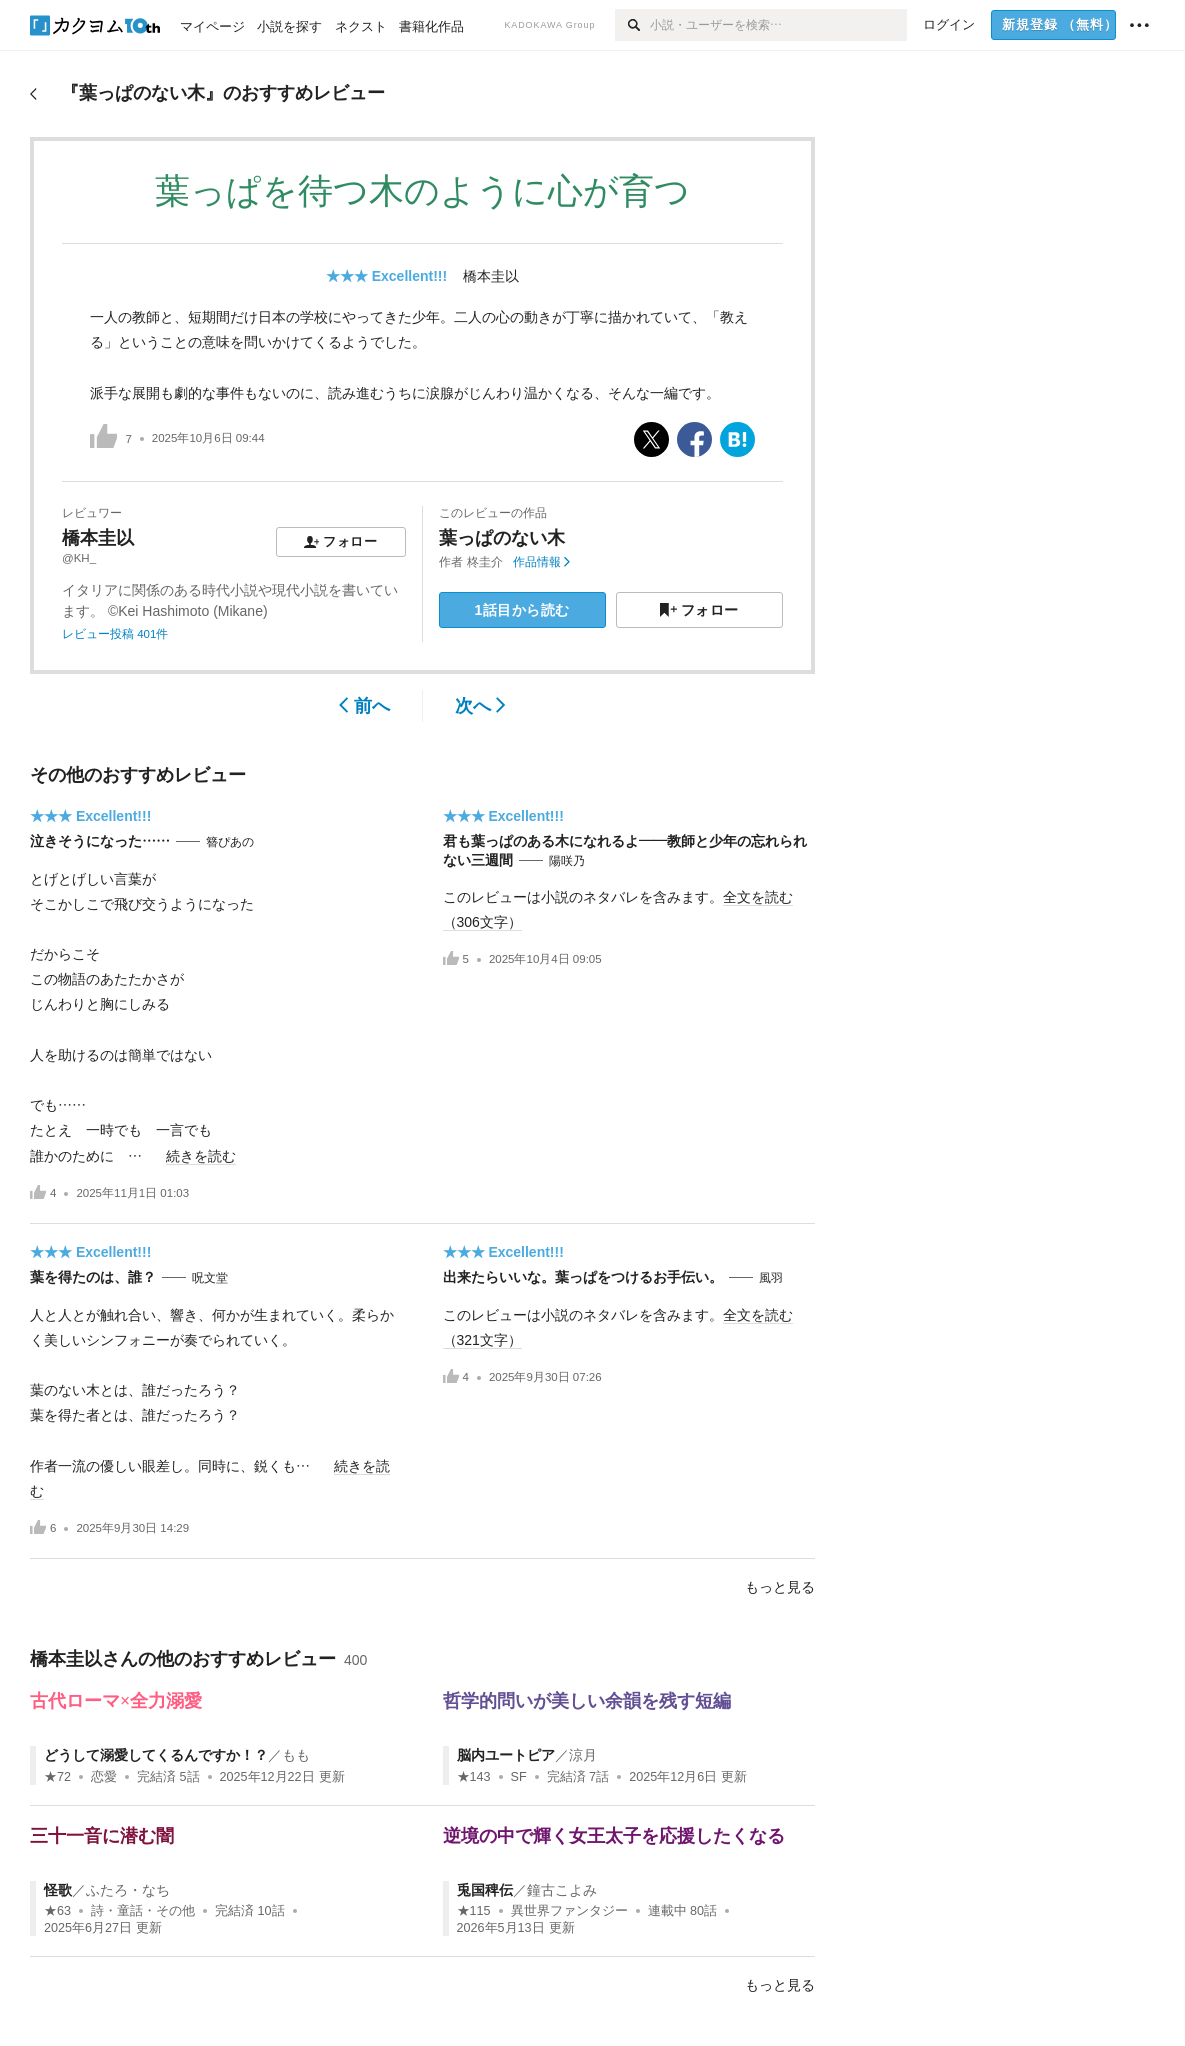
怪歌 (58, 1890)
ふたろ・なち (128, 1890)
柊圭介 (485, 562)
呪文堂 (210, 1278)
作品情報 (541, 562)
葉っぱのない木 (502, 538)
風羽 (771, 1278)
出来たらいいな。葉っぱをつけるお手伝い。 (583, 1277)
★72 (57, 1777)
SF (519, 1777)
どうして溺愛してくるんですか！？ (156, 1755)
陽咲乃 (567, 861)
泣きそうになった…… (100, 841)
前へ (364, 706)
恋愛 (104, 1777)
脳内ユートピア (506, 1755)
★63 (57, 1911)
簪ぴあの (230, 842)
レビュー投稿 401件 (115, 634)
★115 (474, 1911)
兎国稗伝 (485, 1890)
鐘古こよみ (562, 1890)
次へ (480, 706)
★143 (474, 1777)
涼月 (583, 1755)
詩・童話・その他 (143, 1911)
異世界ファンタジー (569, 1911)
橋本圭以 (491, 276)
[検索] (632, 25)
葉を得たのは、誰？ (93, 1277)
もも (296, 1755)
